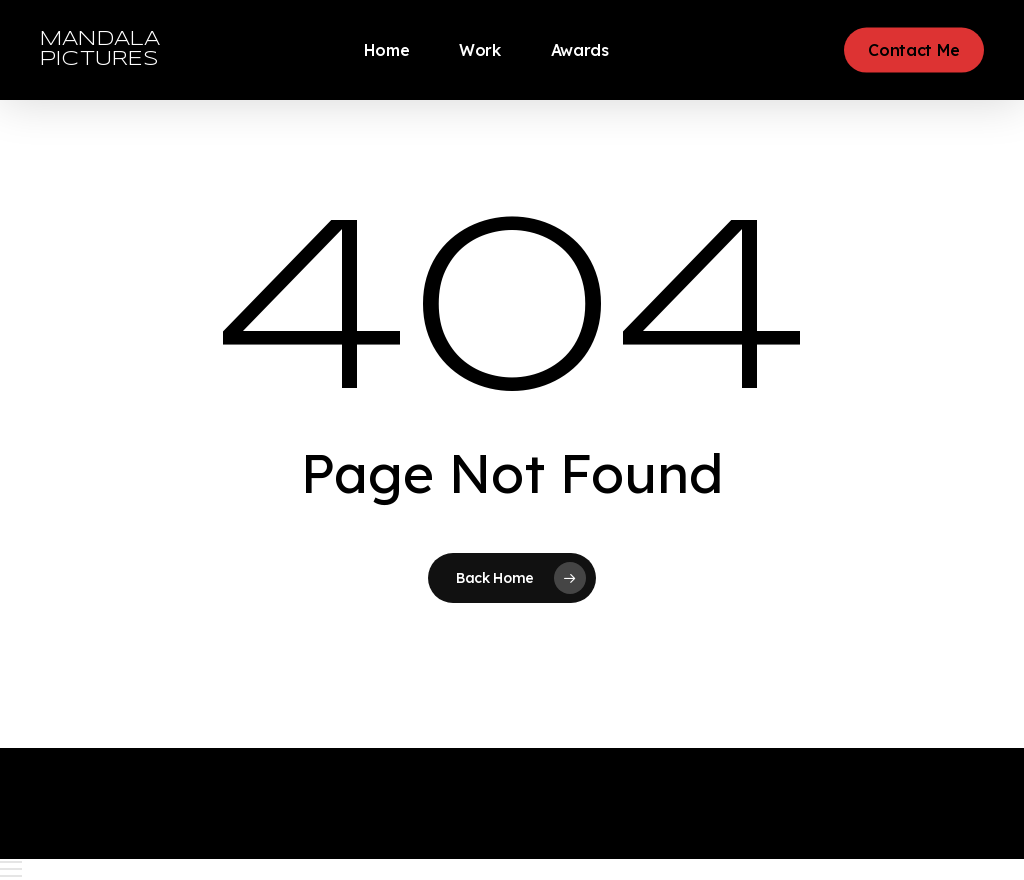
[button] (512, 869)
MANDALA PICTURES (100, 49)
